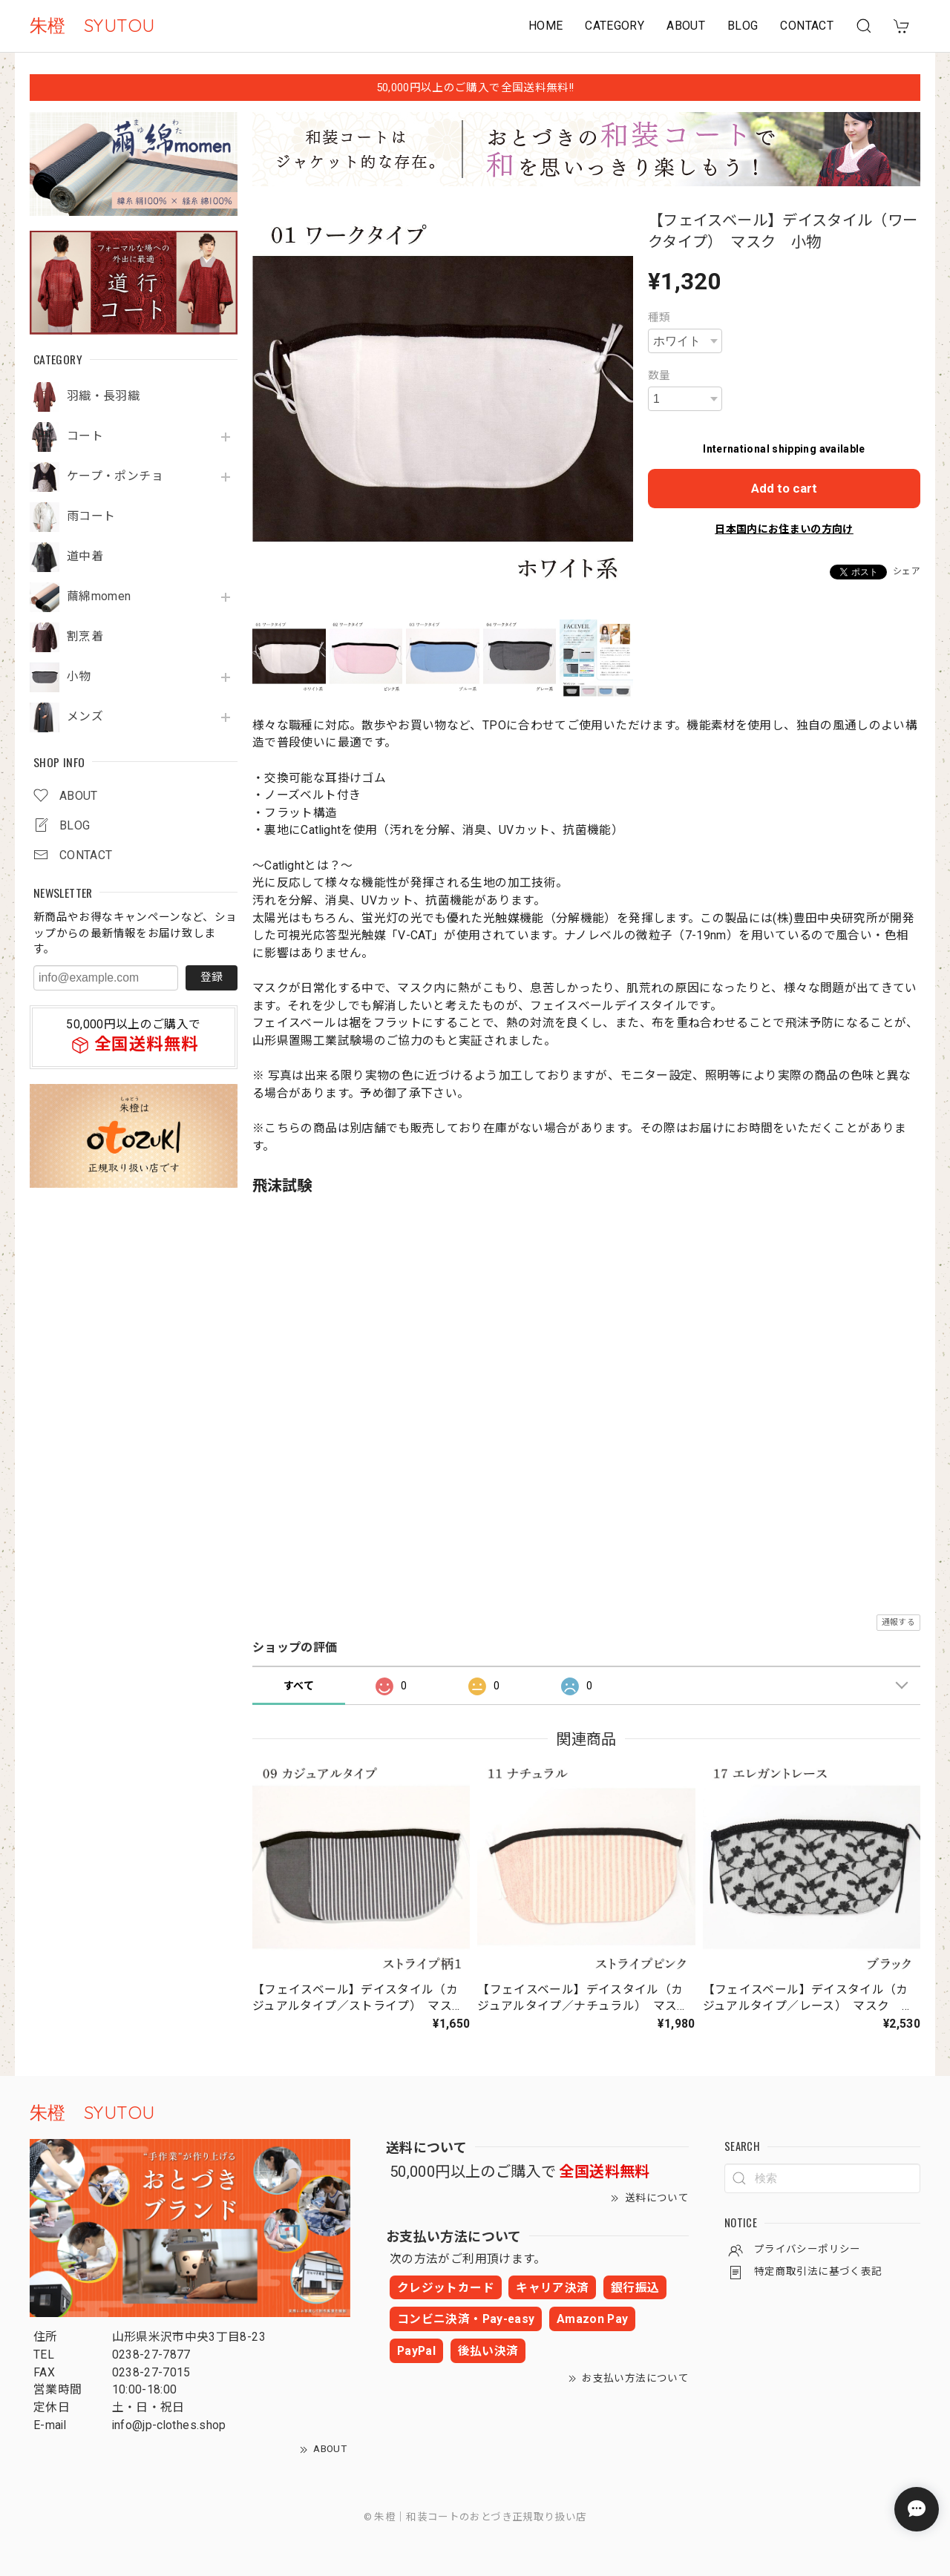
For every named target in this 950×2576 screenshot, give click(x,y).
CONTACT (806, 26)
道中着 (85, 556)
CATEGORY (614, 26)
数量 (659, 375)
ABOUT (685, 26)
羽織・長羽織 (103, 396)
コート (85, 436)
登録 (211, 977)
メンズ (85, 716)
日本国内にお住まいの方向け (784, 529)
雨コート (91, 516)
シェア (906, 571)
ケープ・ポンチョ (115, 476)
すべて (299, 1686)
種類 (659, 317)
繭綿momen (99, 596)
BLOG (742, 26)
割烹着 (85, 636)
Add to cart (784, 488)
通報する (898, 1622)
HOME (545, 26)
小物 (79, 676)
